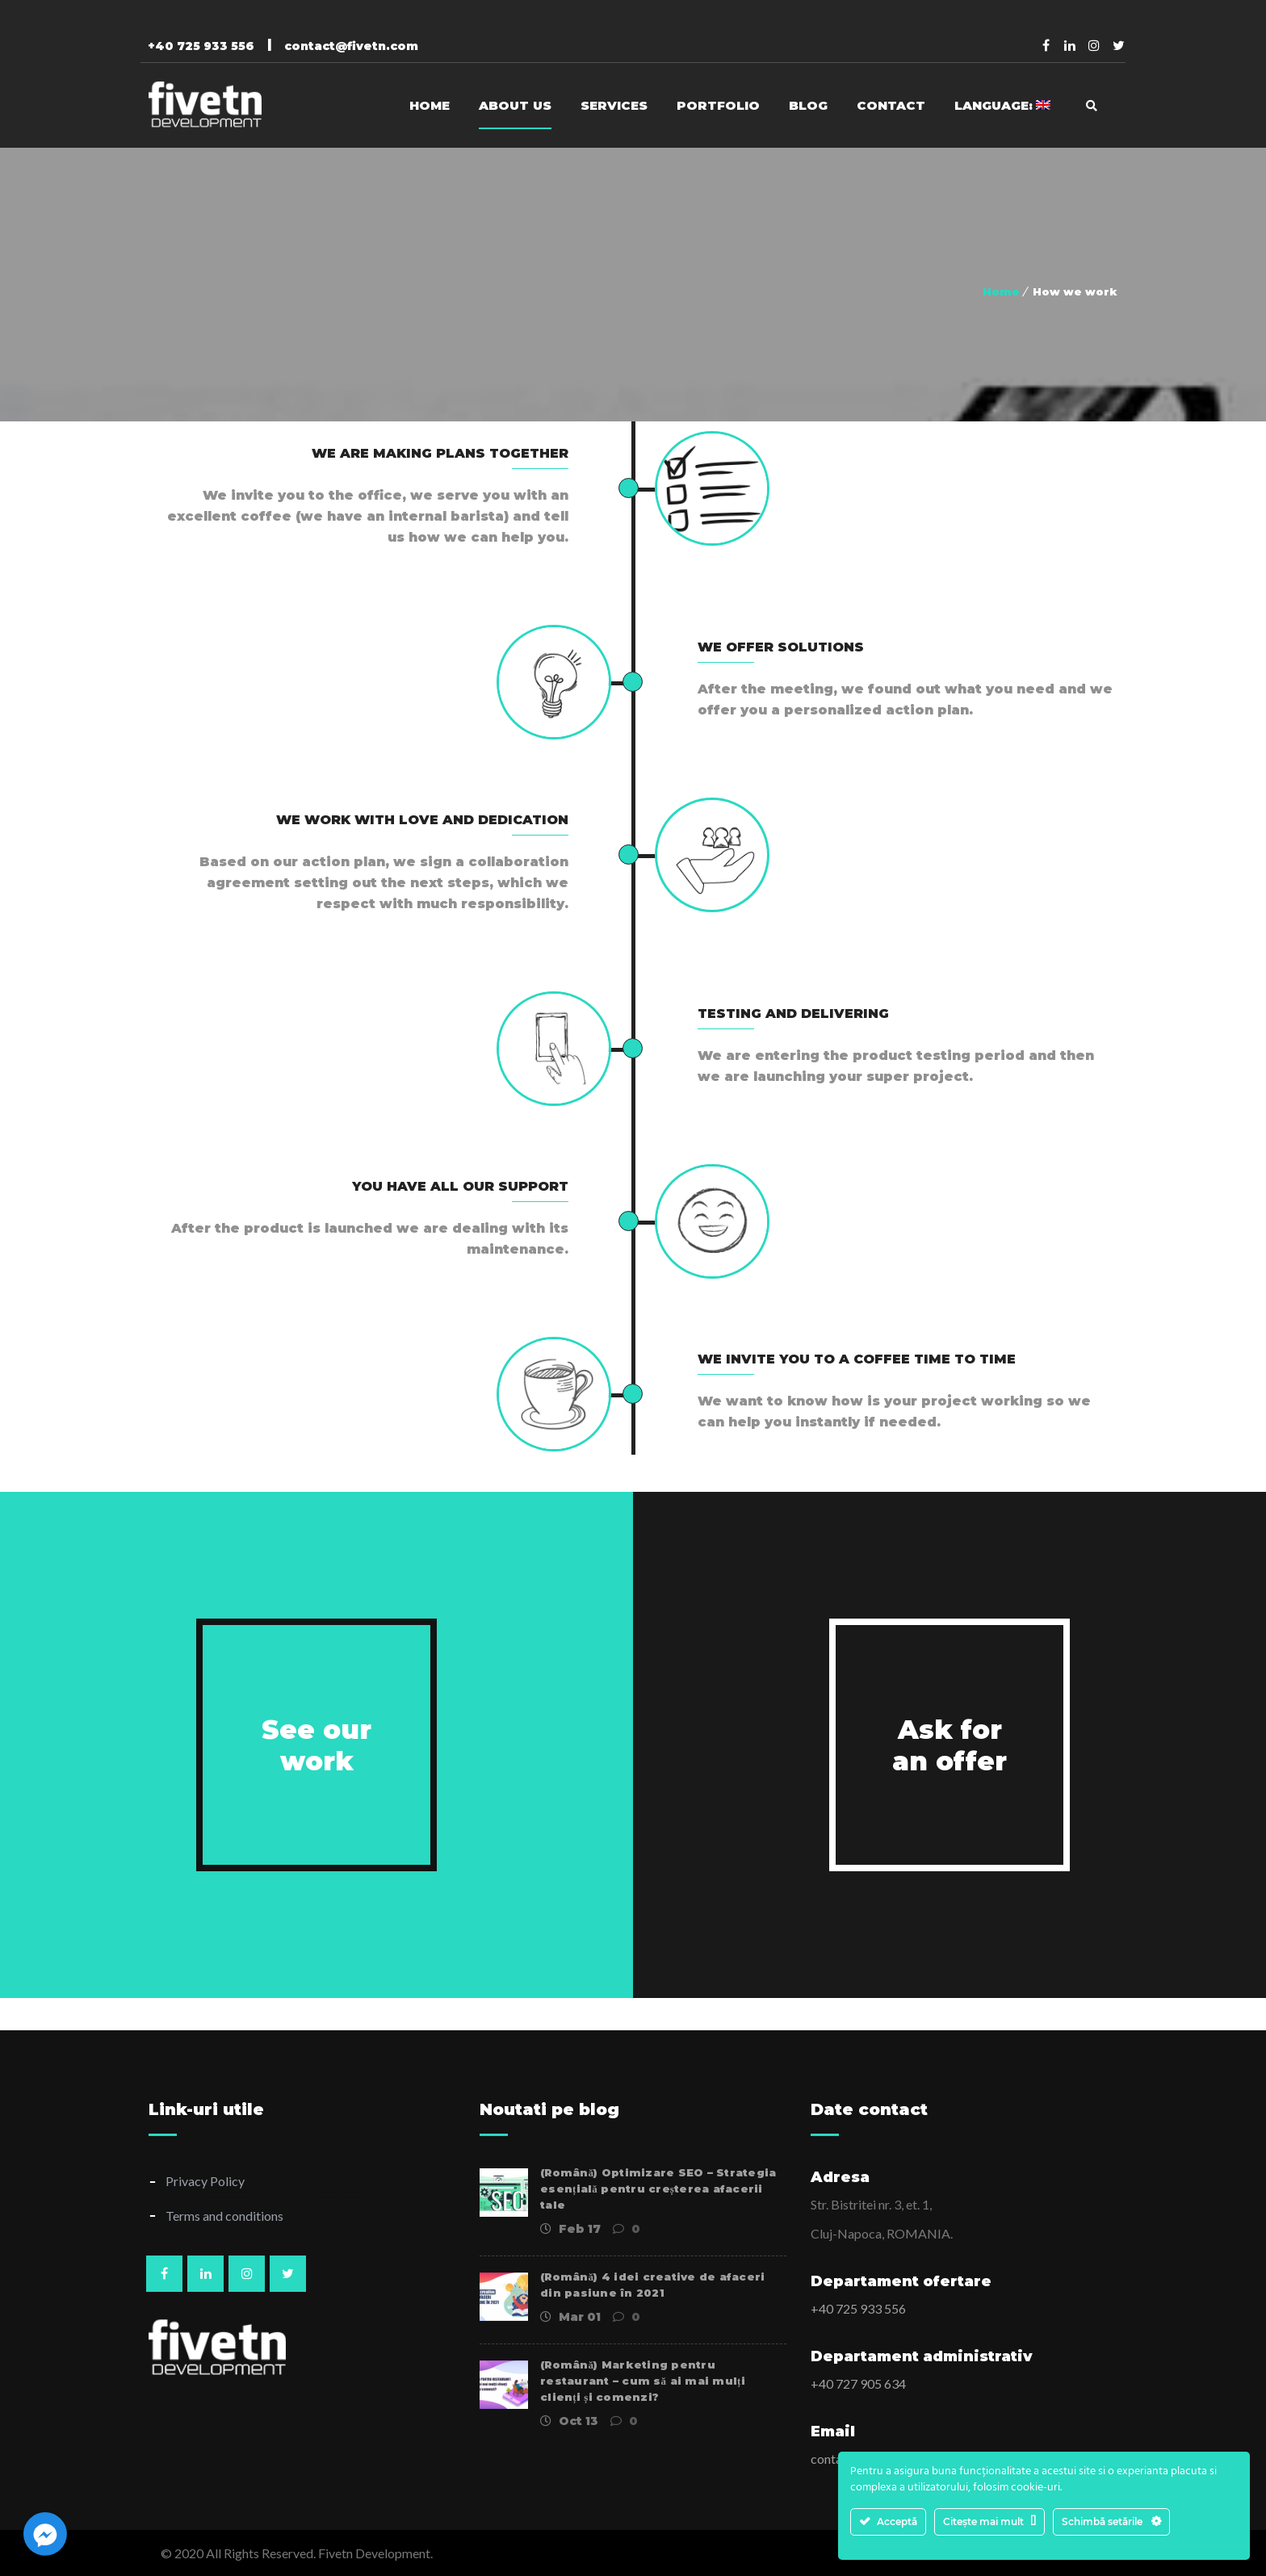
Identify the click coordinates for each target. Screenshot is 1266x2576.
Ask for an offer (949, 1745)
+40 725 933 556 (858, 2308)
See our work (316, 1745)
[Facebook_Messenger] (45, 2534)
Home (1001, 291)
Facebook (1045, 45)
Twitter (1118, 45)
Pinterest (1094, 45)
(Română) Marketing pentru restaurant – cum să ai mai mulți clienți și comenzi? (642, 2380)
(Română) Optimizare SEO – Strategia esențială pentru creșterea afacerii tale (658, 2188)
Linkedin (1069, 45)
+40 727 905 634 (858, 2383)
